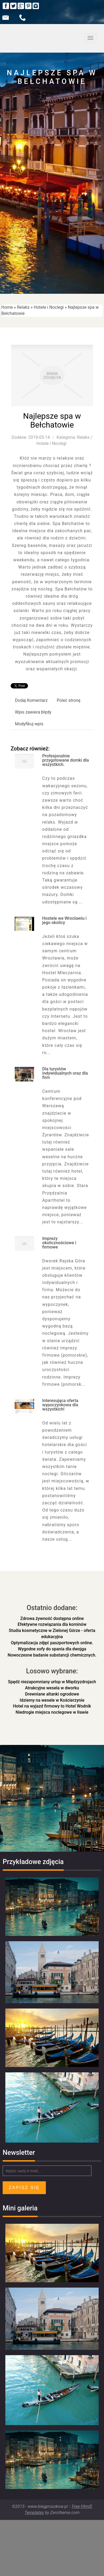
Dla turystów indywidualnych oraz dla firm (65, 1073)
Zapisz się (24, 2187)
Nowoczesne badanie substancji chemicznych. (52, 1655)
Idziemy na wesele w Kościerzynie (52, 1700)
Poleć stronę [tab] (69, 700)
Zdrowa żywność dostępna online (52, 1618)
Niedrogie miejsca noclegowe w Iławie (52, 1712)
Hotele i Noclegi (49, 307)
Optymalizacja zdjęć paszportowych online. (52, 1642)
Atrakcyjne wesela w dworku (52, 1687)
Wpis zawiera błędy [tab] (33, 712)
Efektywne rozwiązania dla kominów (52, 1624)
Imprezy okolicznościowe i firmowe (59, 1243)
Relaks (23, 307)
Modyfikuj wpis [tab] (29, 723)
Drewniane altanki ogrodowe (52, 1694)
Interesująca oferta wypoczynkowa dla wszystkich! (60, 1405)
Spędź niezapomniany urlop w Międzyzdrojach (52, 1681)
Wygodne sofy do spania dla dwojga (52, 1648)
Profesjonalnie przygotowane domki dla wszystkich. (65, 760)
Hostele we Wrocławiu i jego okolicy (64, 920)
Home (7, 307)
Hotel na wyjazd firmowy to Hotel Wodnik (52, 1706)
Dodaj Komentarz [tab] (31, 700)
